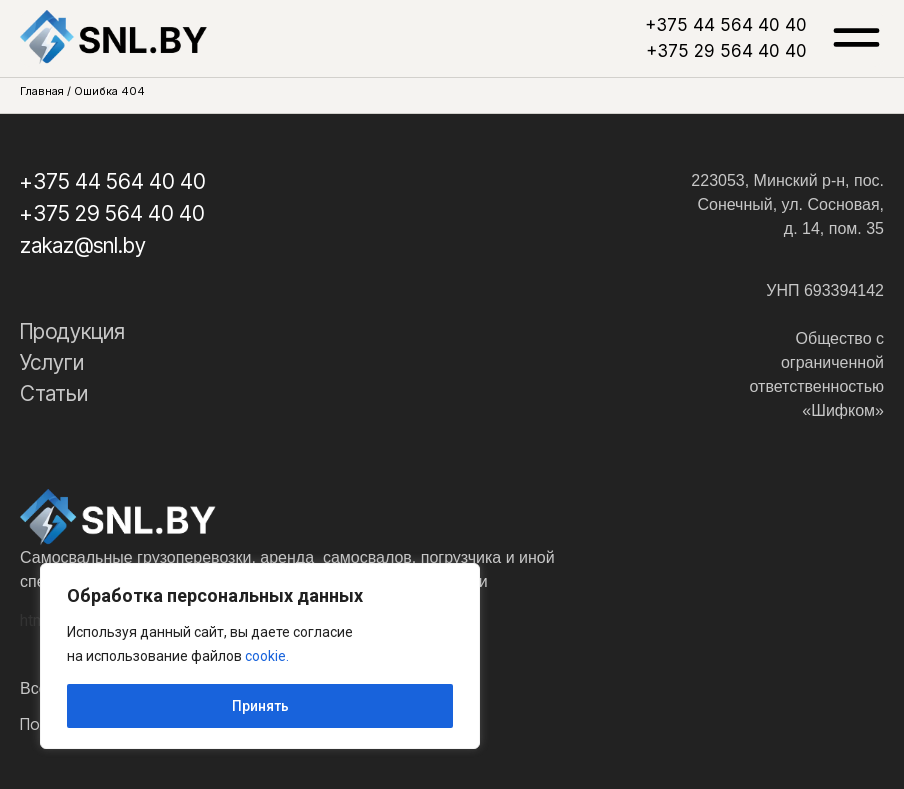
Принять (260, 706)
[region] (260, 656)
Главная (42, 91)
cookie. (267, 656)
